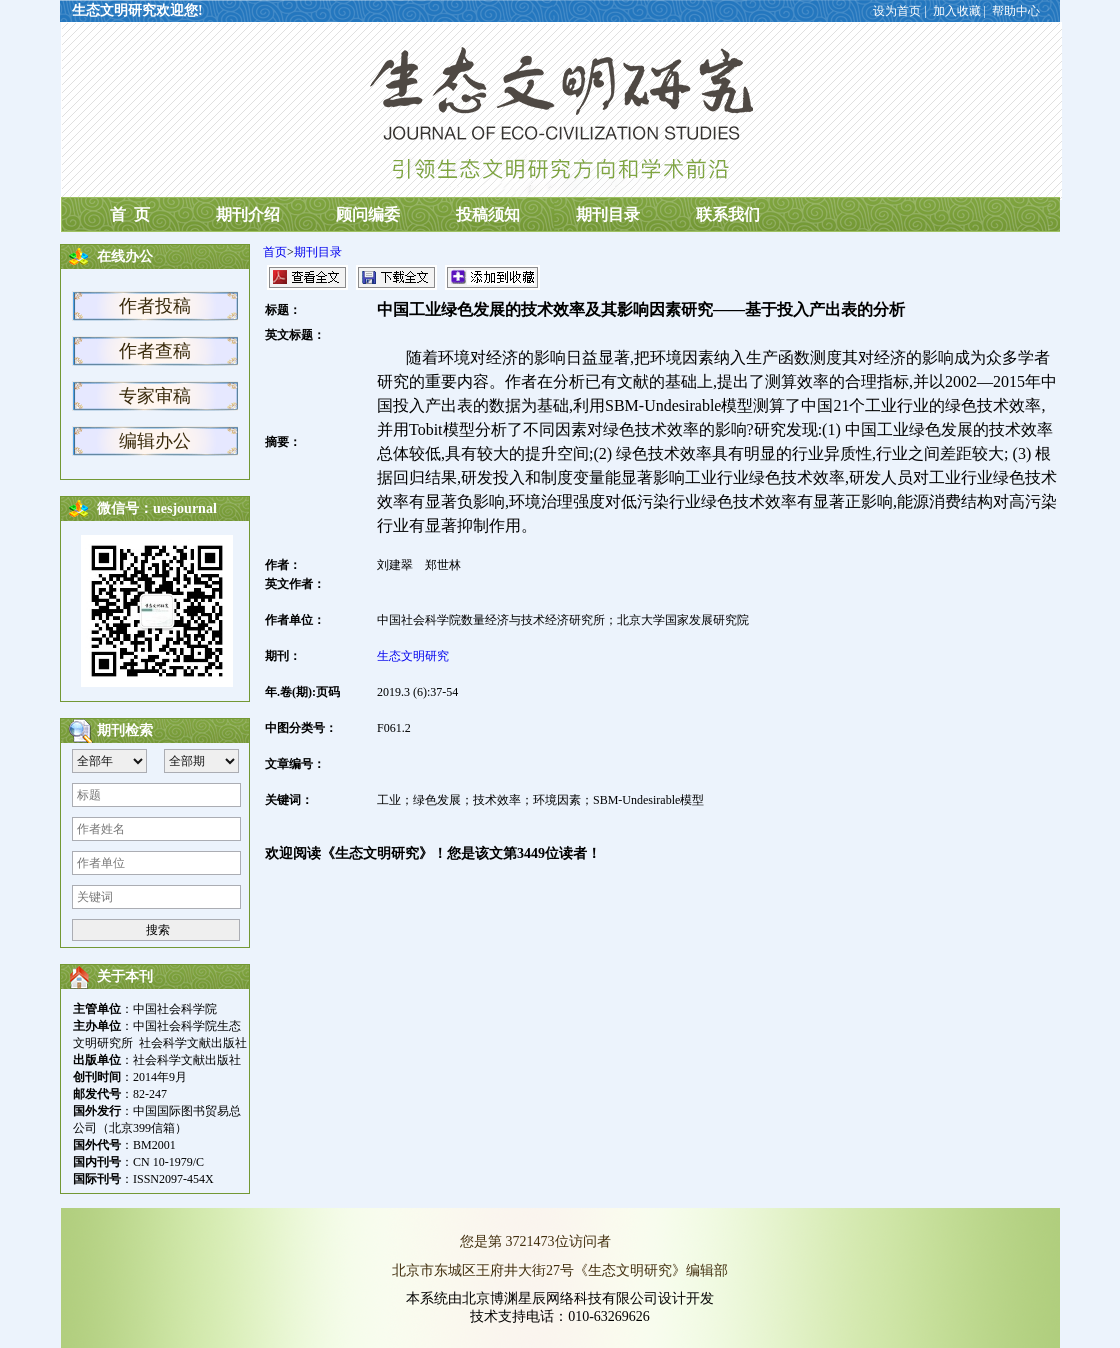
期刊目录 (608, 214)
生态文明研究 (413, 656)
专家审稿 (155, 396)
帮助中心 (1016, 11)
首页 (275, 252)
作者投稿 (155, 306)
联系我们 (728, 214)
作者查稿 (155, 351)
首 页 (128, 214)
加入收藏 (957, 11)
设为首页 (897, 11)
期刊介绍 (248, 214)
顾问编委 (368, 214)
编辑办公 (155, 441)
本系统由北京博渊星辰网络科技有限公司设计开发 (560, 1298)
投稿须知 (488, 214)
